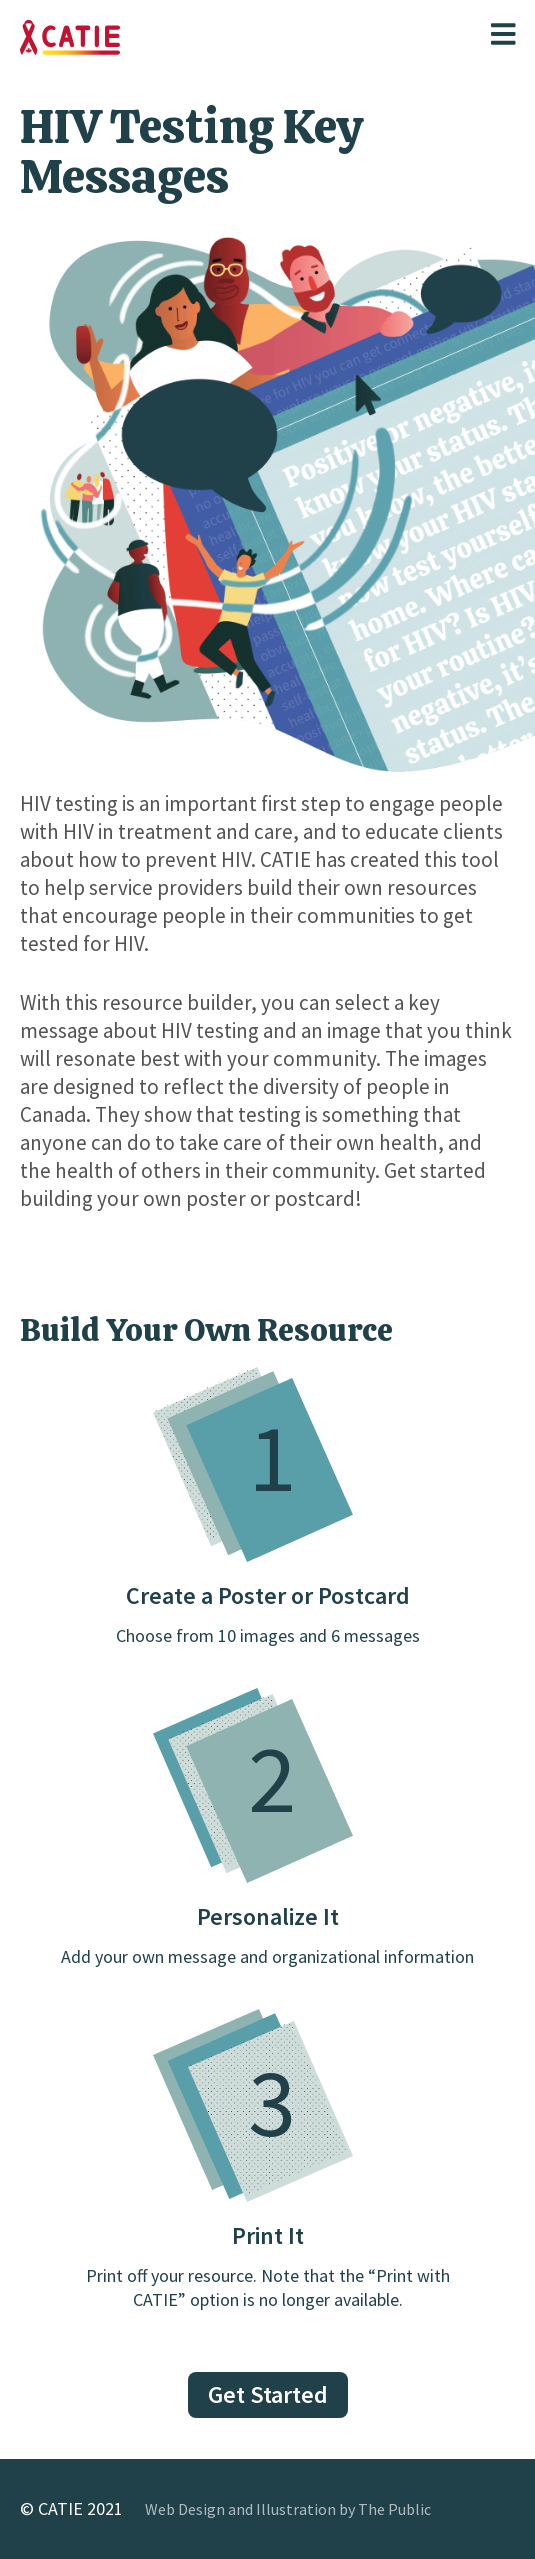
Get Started (268, 2394)
